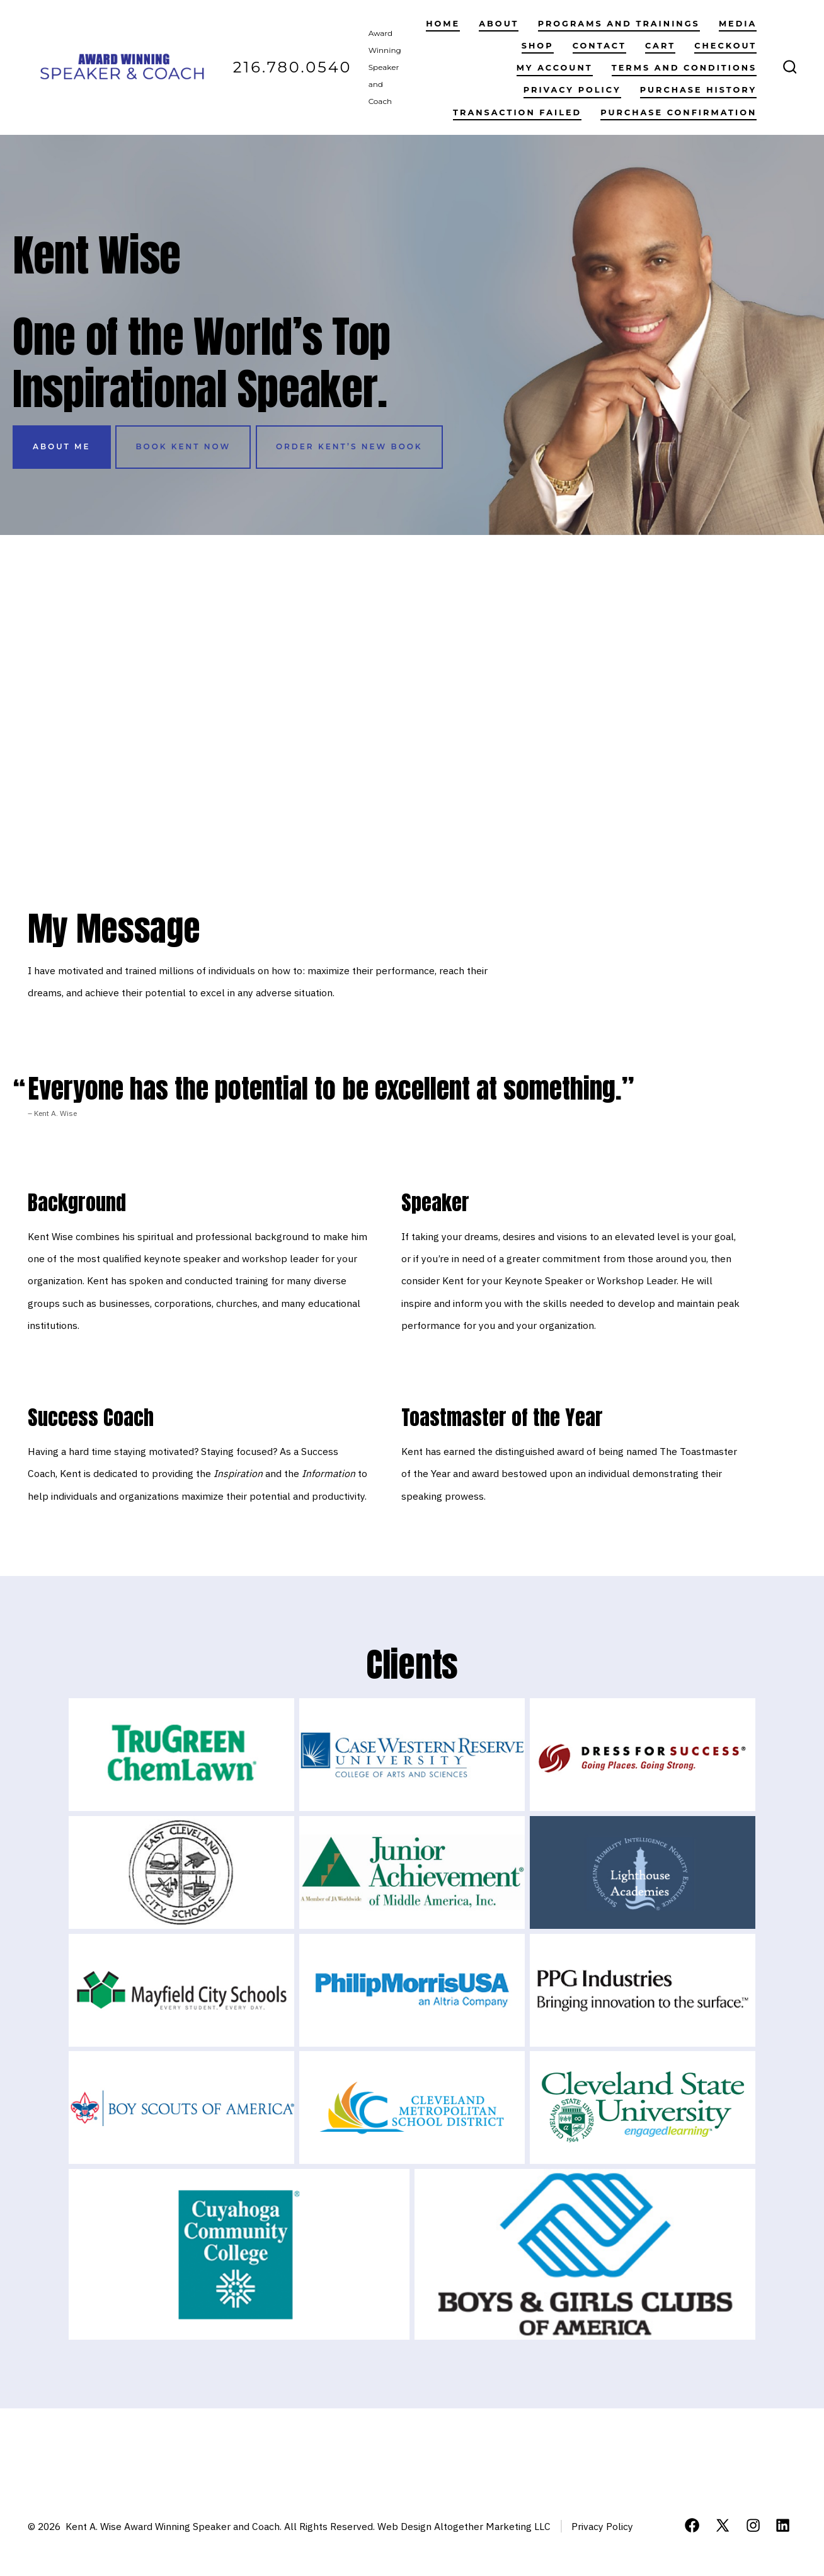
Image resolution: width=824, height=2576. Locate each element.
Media (738, 23)
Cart (660, 45)
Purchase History (698, 90)
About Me (62, 446)
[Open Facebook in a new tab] (692, 2525)
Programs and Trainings (619, 23)
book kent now (183, 446)
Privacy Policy (572, 90)
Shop (538, 45)
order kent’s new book (349, 446)
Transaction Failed (517, 112)
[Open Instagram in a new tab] (753, 2525)
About (498, 23)
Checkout (725, 45)
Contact (599, 45)
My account (555, 67)
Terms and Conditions (684, 67)
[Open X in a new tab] (722, 2525)
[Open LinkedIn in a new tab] (782, 2525)
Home (443, 23)
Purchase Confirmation (678, 112)
